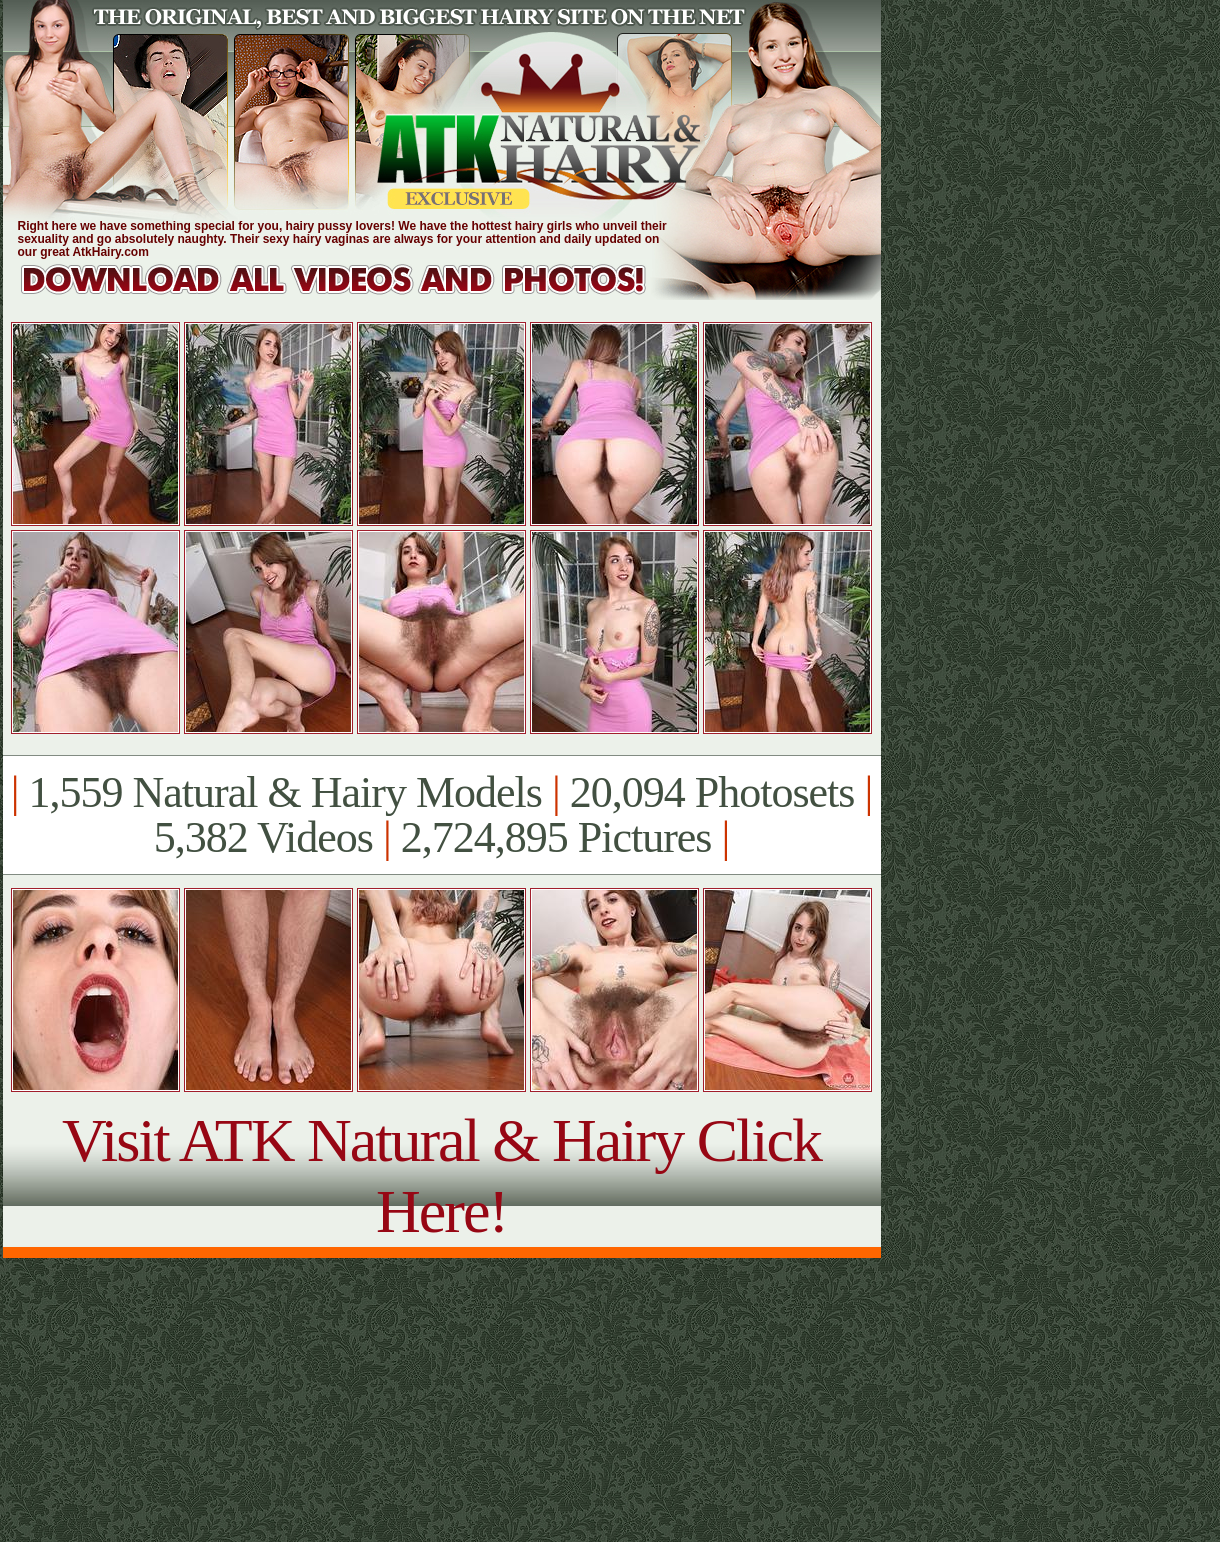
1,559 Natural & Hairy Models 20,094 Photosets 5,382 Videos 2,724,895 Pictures (441, 815)
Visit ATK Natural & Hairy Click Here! (441, 1175)
